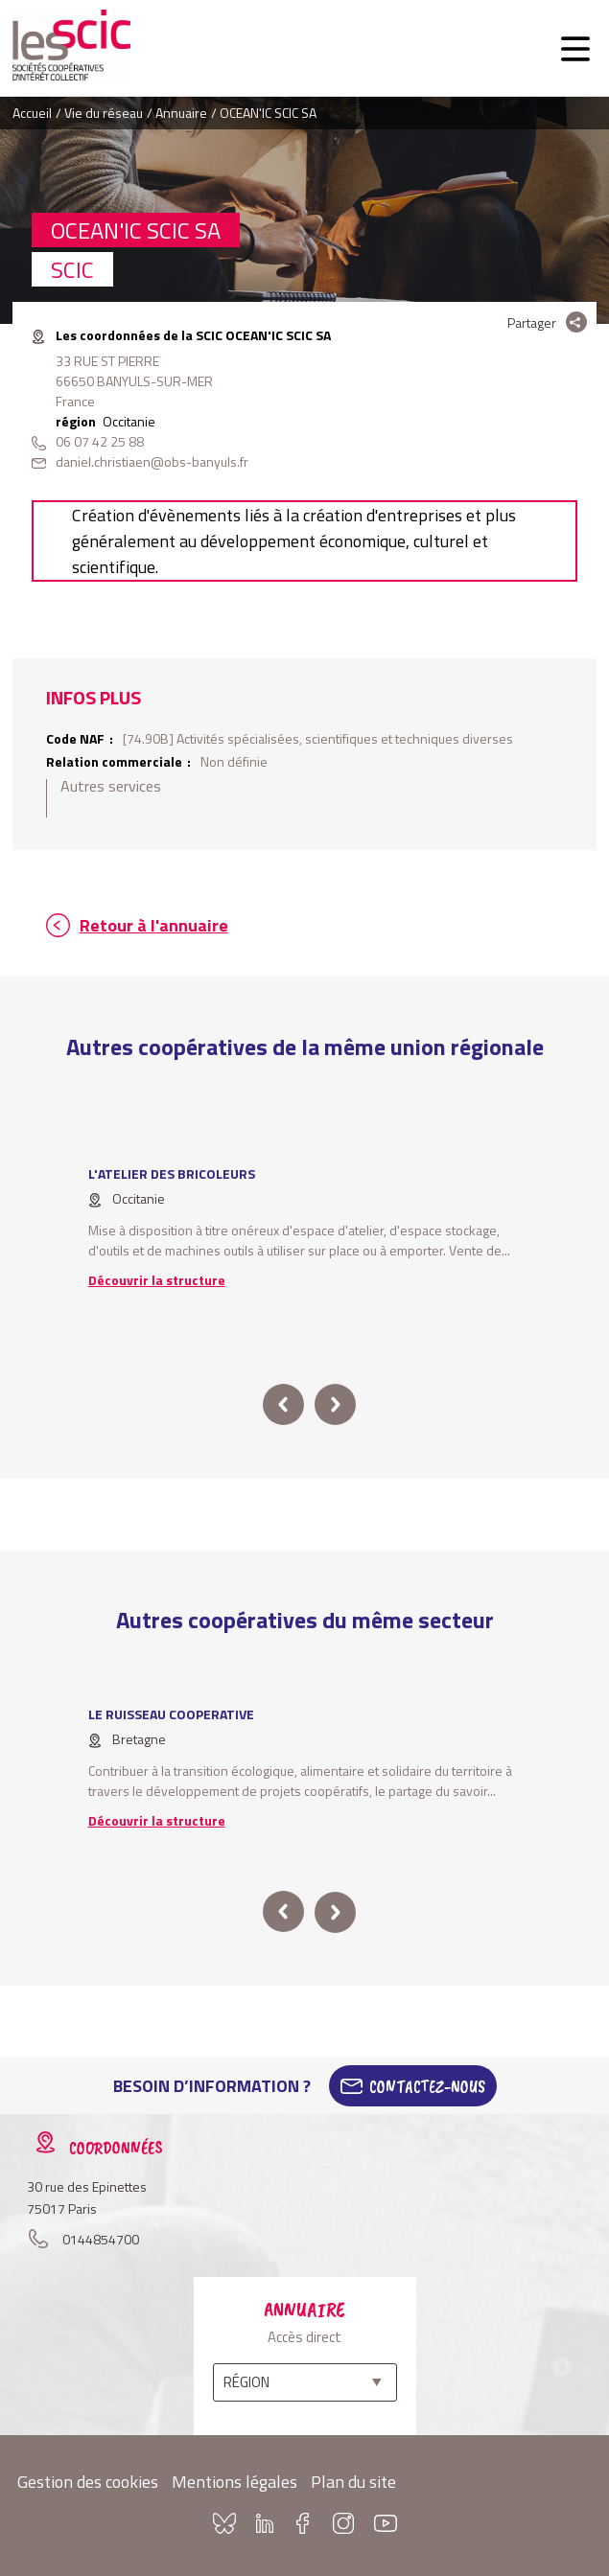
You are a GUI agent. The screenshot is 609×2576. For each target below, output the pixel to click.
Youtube (385, 2523)
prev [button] (283, 1404)
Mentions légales (234, 2482)
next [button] (335, 1404)
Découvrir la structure (156, 1280)
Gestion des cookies (87, 2482)
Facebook (303, 2523)
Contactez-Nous (427, 2086)
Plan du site (353, 2482)
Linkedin (264, 2523)
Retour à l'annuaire (154, 925)
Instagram (343, 2523)
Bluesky (224, 2523)
